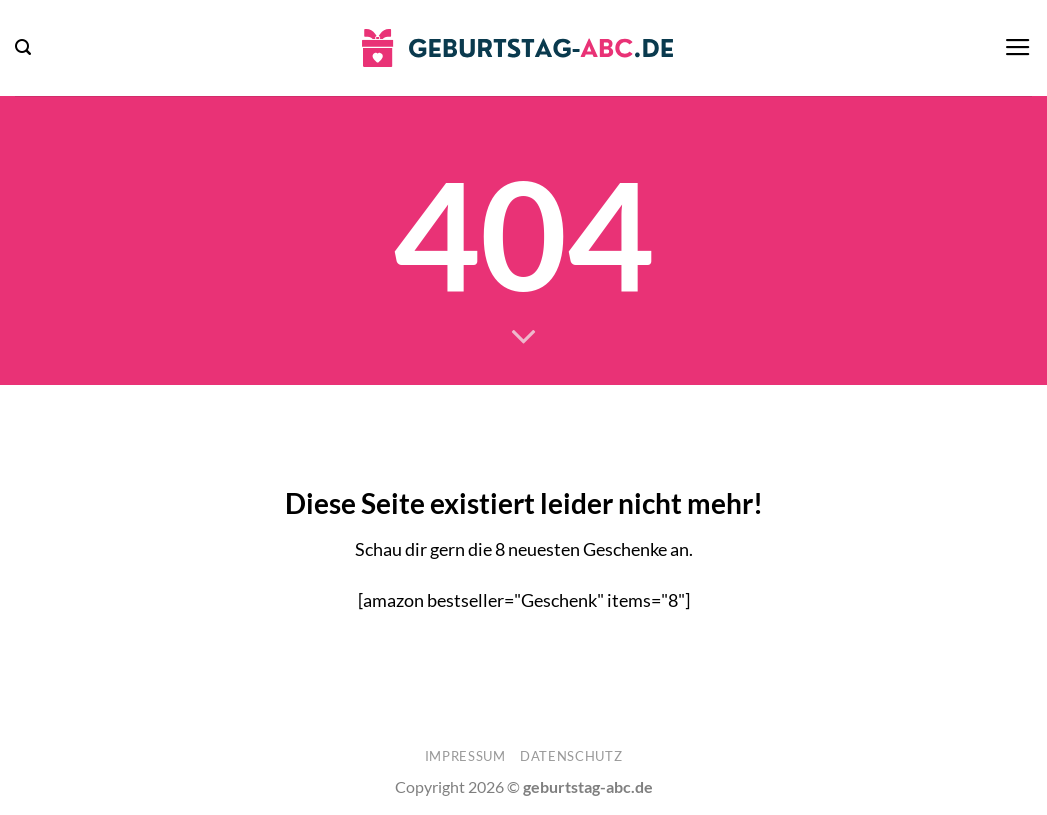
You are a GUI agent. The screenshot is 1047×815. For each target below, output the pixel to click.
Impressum (465, 756)
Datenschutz (571, 756)
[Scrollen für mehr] (523, 338)
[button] (23, 47)
